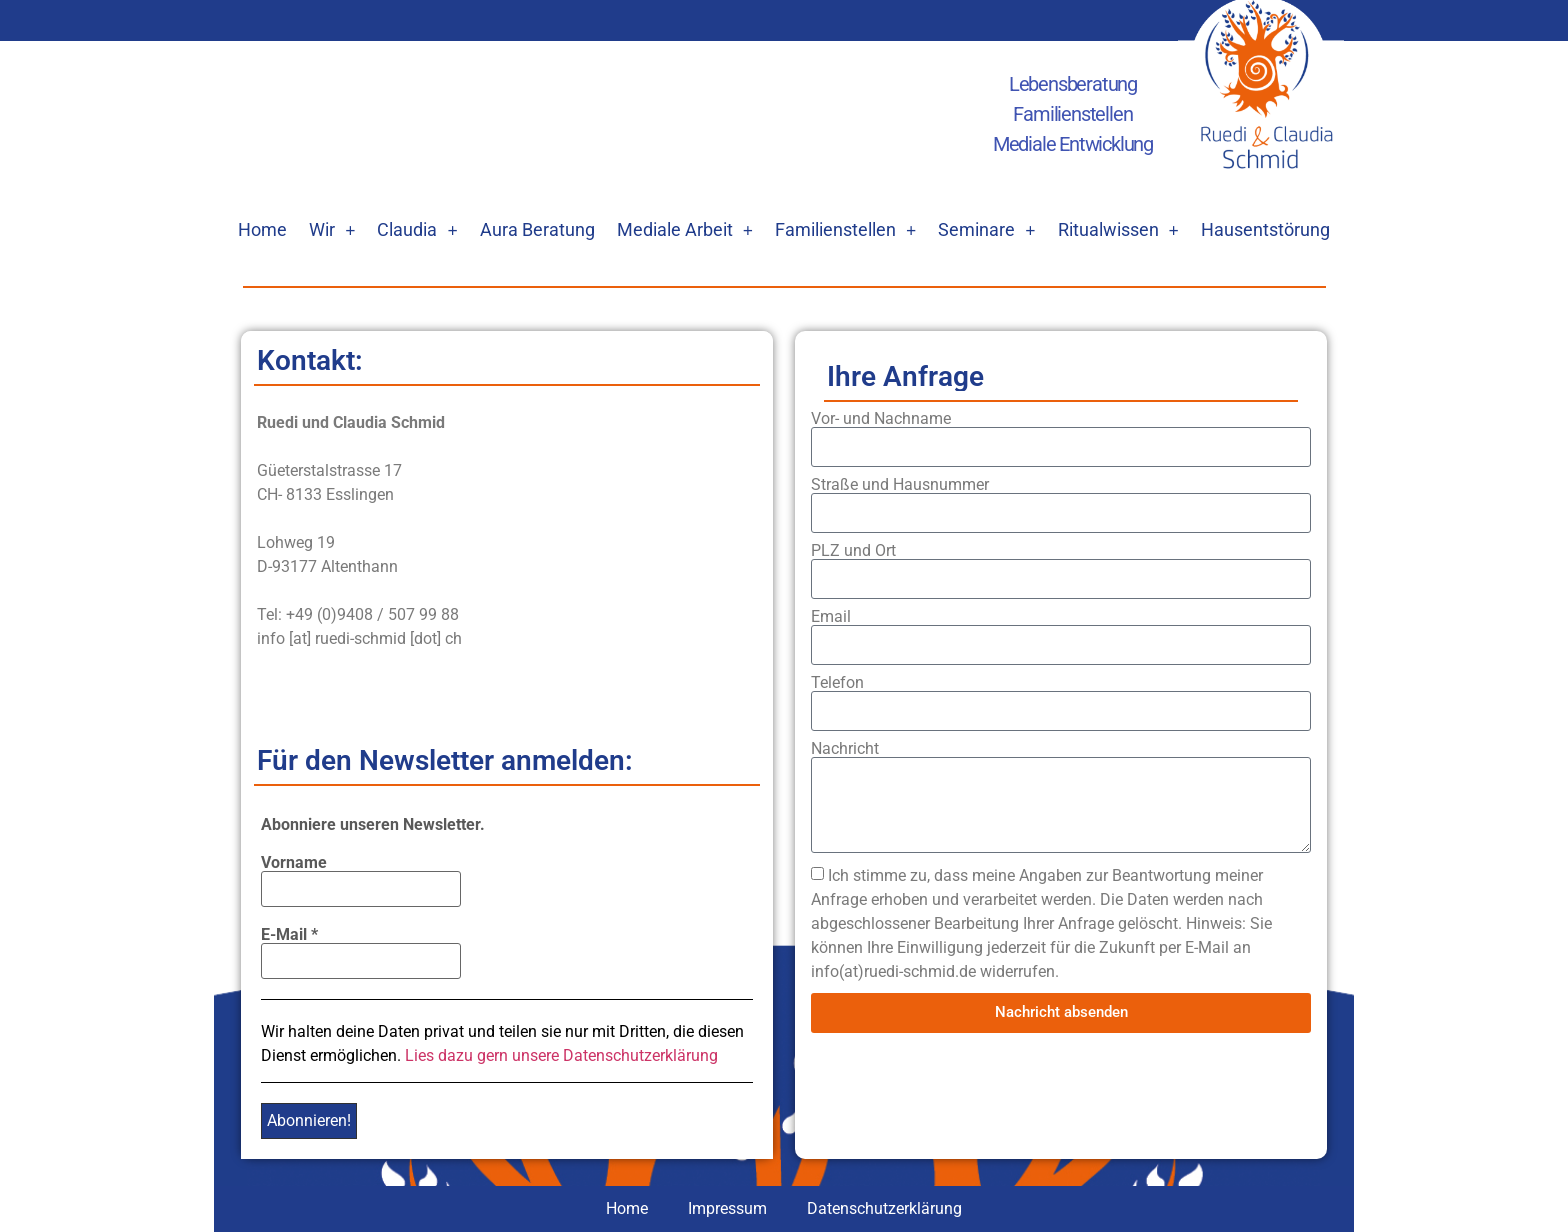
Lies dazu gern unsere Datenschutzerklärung (561, 1055)
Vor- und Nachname (881, 419)
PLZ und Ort (853, 551)
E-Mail (289, 935)
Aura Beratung (537, 229)
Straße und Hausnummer (900, 485)
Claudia (417, 230)
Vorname (294, 863)
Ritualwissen (1118, 230)
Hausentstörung (1265, 229)
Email (831, 617)
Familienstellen (845, 230)
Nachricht (845, 749)
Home (262, 229)
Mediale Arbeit (685, 230)
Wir (332, 230)
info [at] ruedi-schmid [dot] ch (359, 638)
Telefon (837, 683)
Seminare (986, 230)
